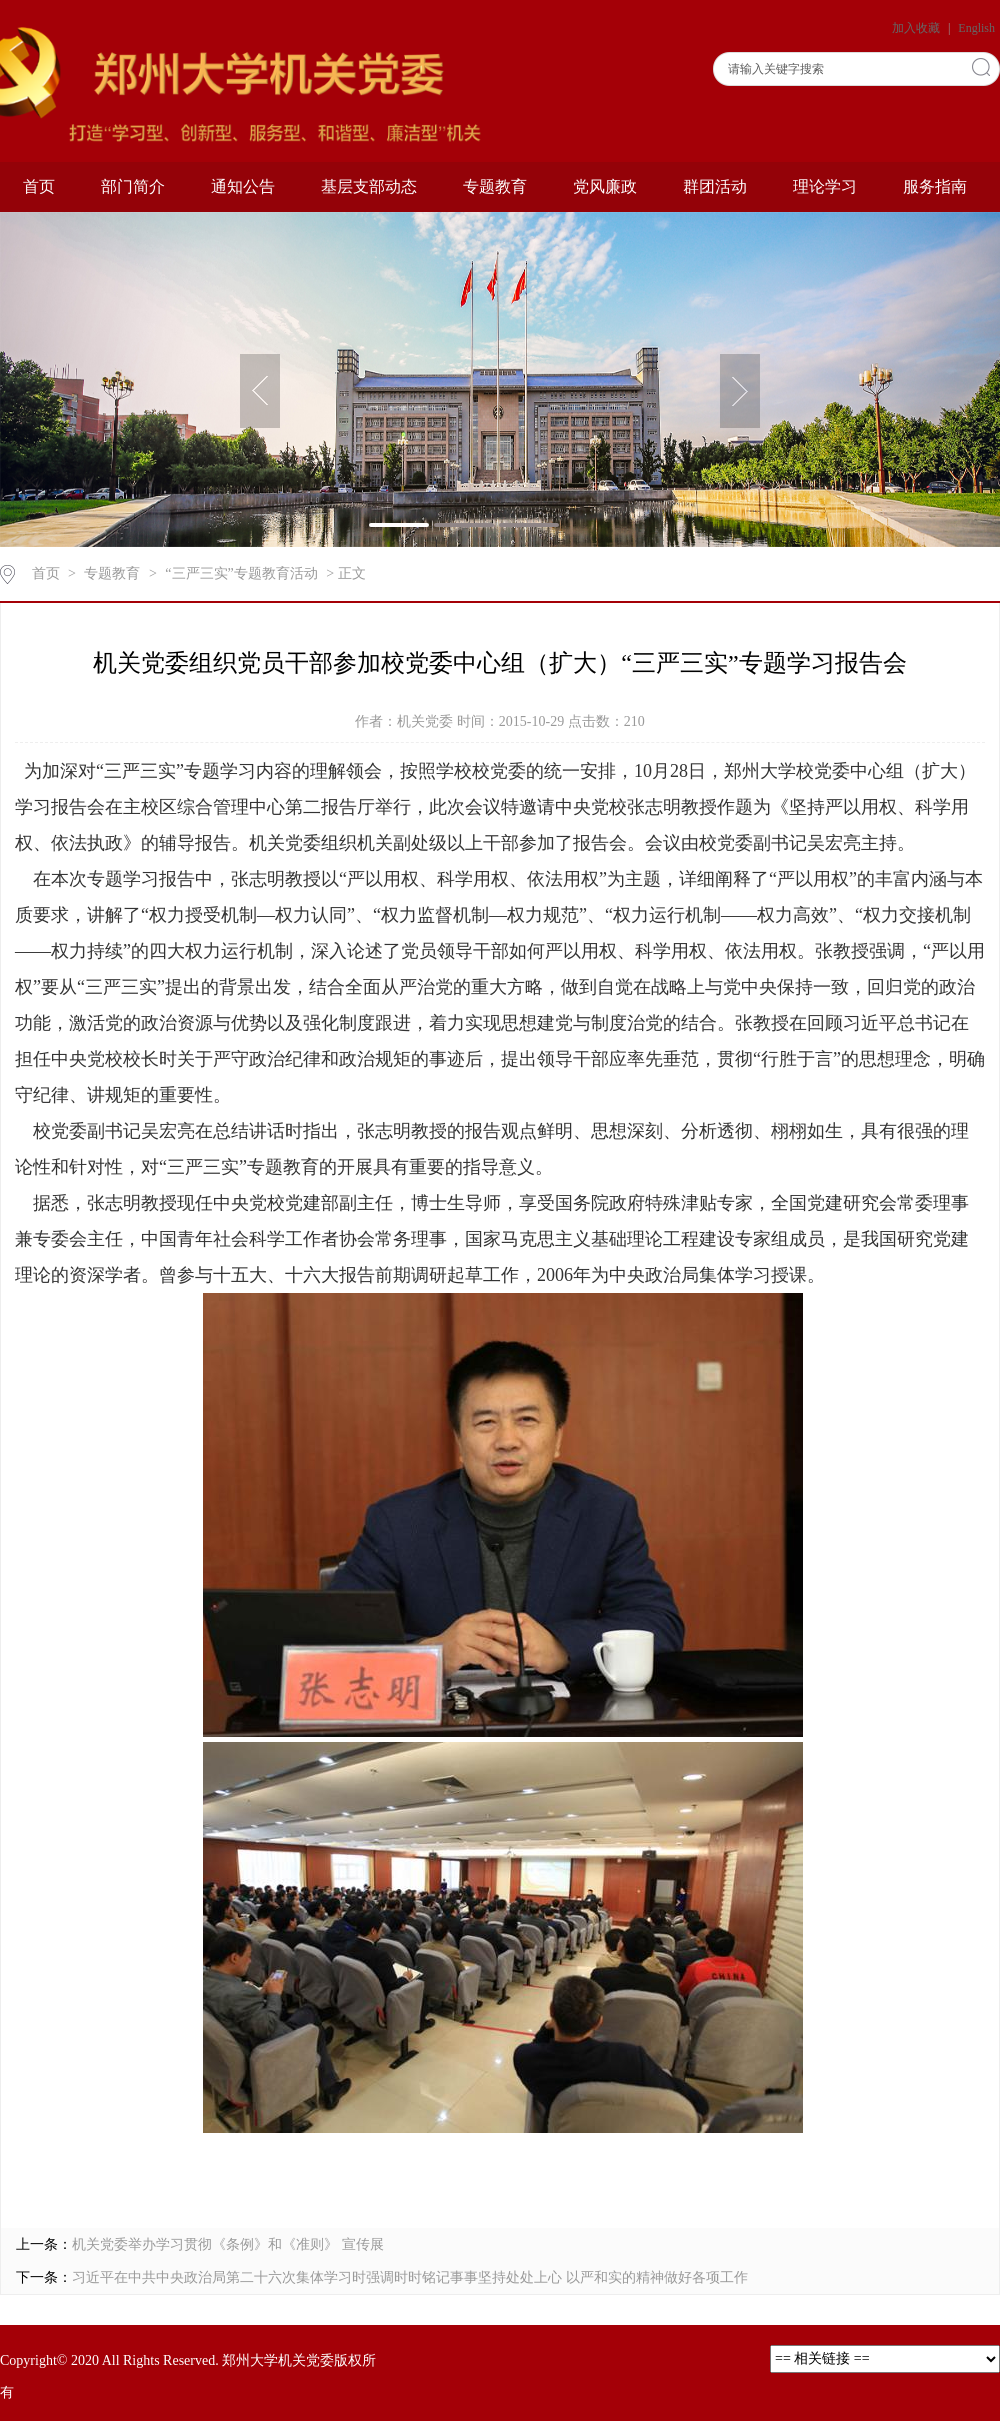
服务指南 (935, 186)
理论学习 (825, 186)
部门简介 (133, 186)
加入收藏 (917, 28)
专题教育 (495, 186)
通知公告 (243, 186)
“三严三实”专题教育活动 (241, 573)
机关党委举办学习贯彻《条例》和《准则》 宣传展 (228, 2244)
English (976, 28)
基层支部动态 (369, 186)
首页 (39, 186)
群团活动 (715, 186)
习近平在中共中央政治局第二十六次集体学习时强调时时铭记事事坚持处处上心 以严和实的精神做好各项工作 (410, 2277)
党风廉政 (605, 186)
